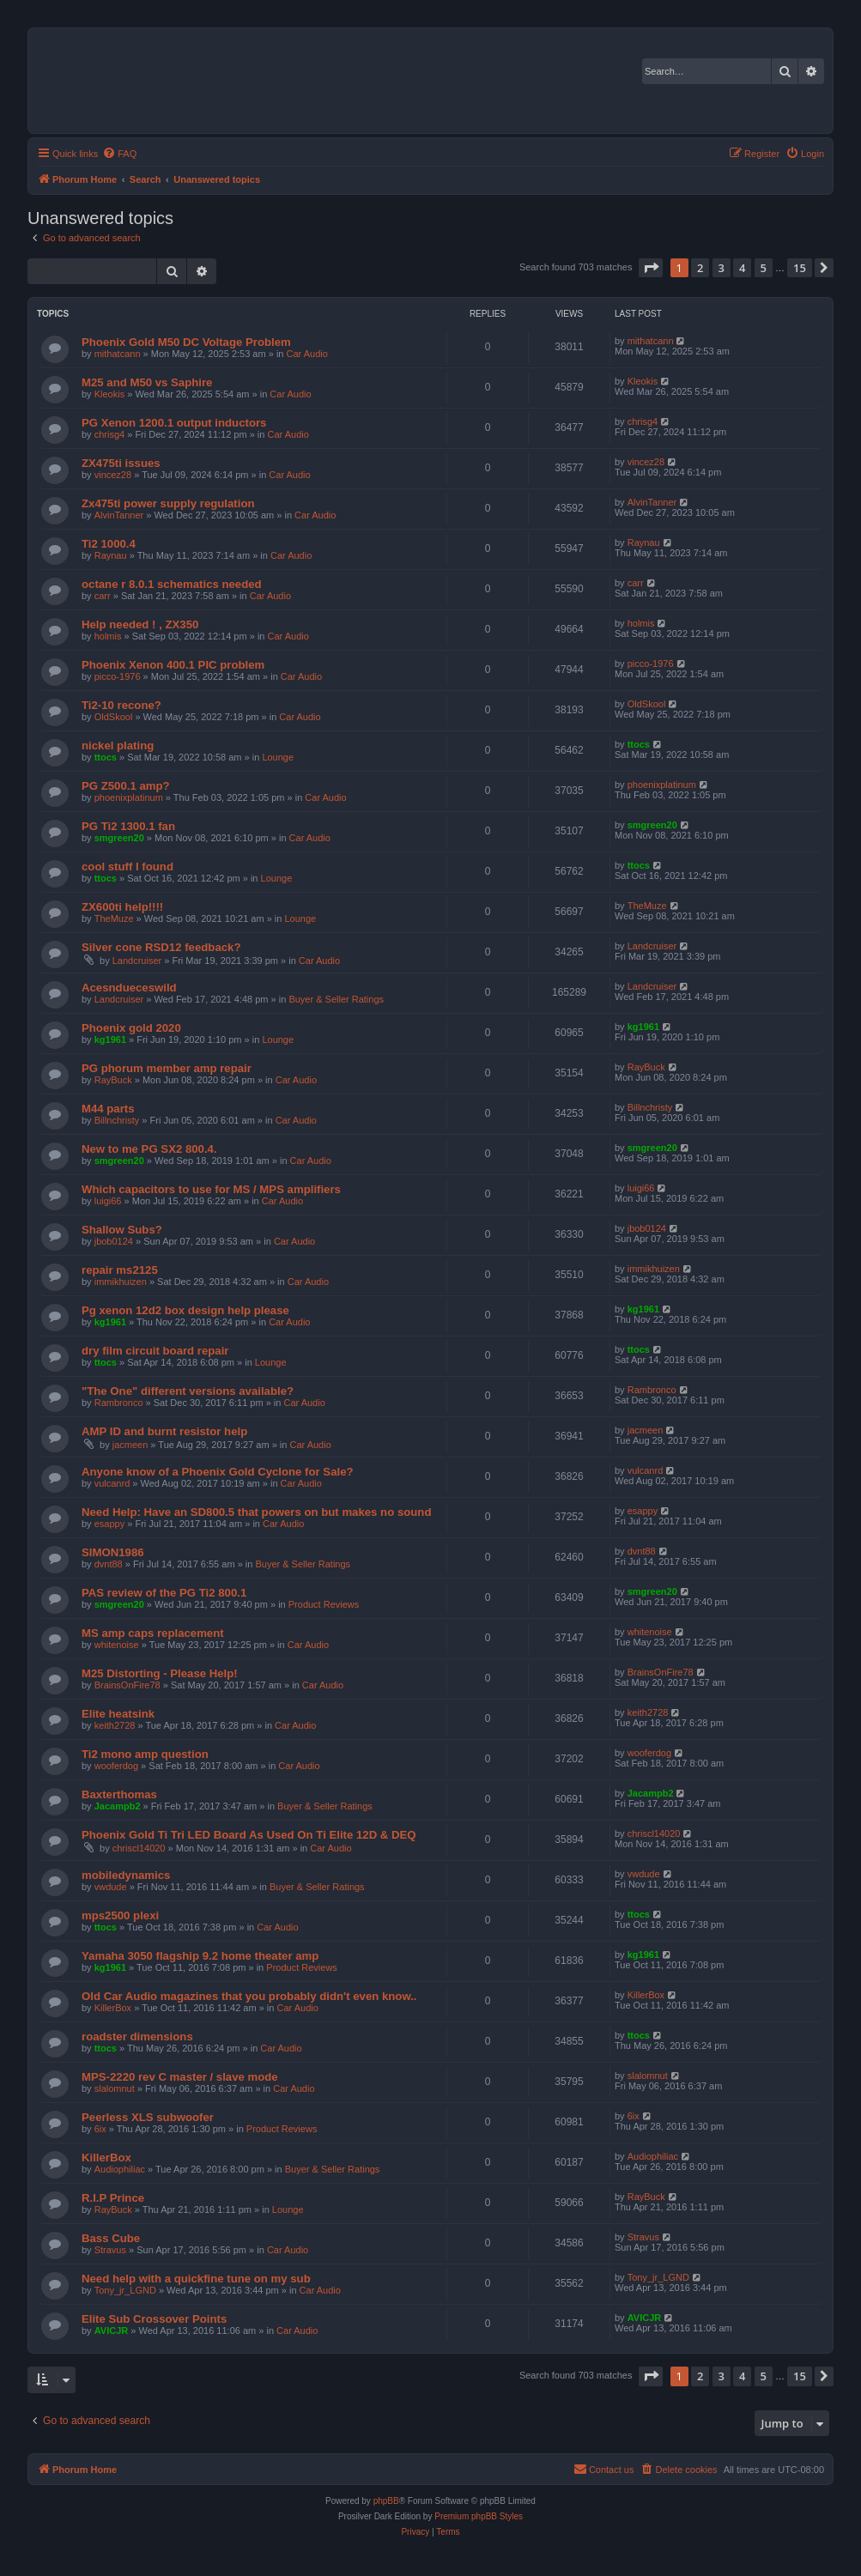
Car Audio (307, 354)
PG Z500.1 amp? (126, 785)
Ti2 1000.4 (109, 543)
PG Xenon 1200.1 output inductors (174, 422)
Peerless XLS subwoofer (148, 2117)
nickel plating (118, 745)
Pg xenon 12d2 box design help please (185, 1310)
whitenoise (116, 1645)
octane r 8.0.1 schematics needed (172, 584)
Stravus (110, 2250)
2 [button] (700, 268)
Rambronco (118, 1402)
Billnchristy (117, 1120)
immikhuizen (120, 1281)
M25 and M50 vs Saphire (147, 382)
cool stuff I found (127, 866)
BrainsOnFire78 (127, 1685)
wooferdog (116, 1766)
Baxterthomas (119, 1794)
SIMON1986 (113, 1552)
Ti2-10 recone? (121, 705)
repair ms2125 (120, 1270)
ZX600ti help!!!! (122, 906)
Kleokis (109, 394)
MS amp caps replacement (153, 1633)
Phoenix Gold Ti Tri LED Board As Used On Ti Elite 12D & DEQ (249, 1834)
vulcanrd (112, 1483)
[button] (651, 267)
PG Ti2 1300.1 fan (128, 826)
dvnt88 (108, 1564)
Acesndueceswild (129, 987)
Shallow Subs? (122, 1229)
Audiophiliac (119, 2169)
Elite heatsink (118, 1713)
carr (102, 596)
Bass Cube (111, 2238)
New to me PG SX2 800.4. (149, 1149)
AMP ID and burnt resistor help (164, 1431)
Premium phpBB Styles (478, 2516)
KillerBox (112, 2008)
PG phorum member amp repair (167, 1068)
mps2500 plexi (120, 1915)
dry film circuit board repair (155, 1350)
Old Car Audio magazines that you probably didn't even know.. (249, 1996)
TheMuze (114, 918)
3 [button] (722, 268)
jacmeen (130, 1445)
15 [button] (799, 268)
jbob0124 (113, 1241)
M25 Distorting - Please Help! (160, 1673)
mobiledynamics (126, 1875)
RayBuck (113, 1080)
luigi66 (108, 1201)
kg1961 (110, 1039)
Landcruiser (136, 960)
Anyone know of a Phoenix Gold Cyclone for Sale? (218, 1471)
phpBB (386, 2501)
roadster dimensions (137, 2036)
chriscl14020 (139, 1848)
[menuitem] (119, 153)
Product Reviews (324, 1604)
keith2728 (115, 1725)
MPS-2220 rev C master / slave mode (180, 2076)
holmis (108, 636)
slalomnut (114, 2088)
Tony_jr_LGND (125, 2290)
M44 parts (108, 1108)
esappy (109, 1523)
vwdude (110, 1887)
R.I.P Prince (113, 2197)
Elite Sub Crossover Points (154, 2318)
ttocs (105, 757)
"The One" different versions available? (188, 1391)
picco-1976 (117, 676)
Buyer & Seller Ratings (336, 999)
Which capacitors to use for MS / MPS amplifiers (211, 1189)
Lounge (278, 757)
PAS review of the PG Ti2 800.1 (164, 1592)
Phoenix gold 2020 (131, 1027)
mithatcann (117, 354)
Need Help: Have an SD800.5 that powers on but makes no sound (256, 1512)
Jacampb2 (117, 1806)
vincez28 (112, 475)
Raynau (110, 555)
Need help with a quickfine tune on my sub (196, 2278)
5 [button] (764, 268)
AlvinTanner (118, 515)
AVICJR (111, 2330)
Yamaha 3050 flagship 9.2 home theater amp (200, 1955)
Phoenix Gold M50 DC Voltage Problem (186, 342)
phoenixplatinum (128, 797)
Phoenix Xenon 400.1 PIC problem (173, 664)
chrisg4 (109, 434)
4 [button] (742, 268)
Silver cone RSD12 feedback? (161, 947)
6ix (100, 2129)
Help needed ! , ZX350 (140, 624)
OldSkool (113, 717)
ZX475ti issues (121, 463)
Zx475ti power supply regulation (168, 503)
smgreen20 (119, 838)
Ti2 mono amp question (145, 1754)
